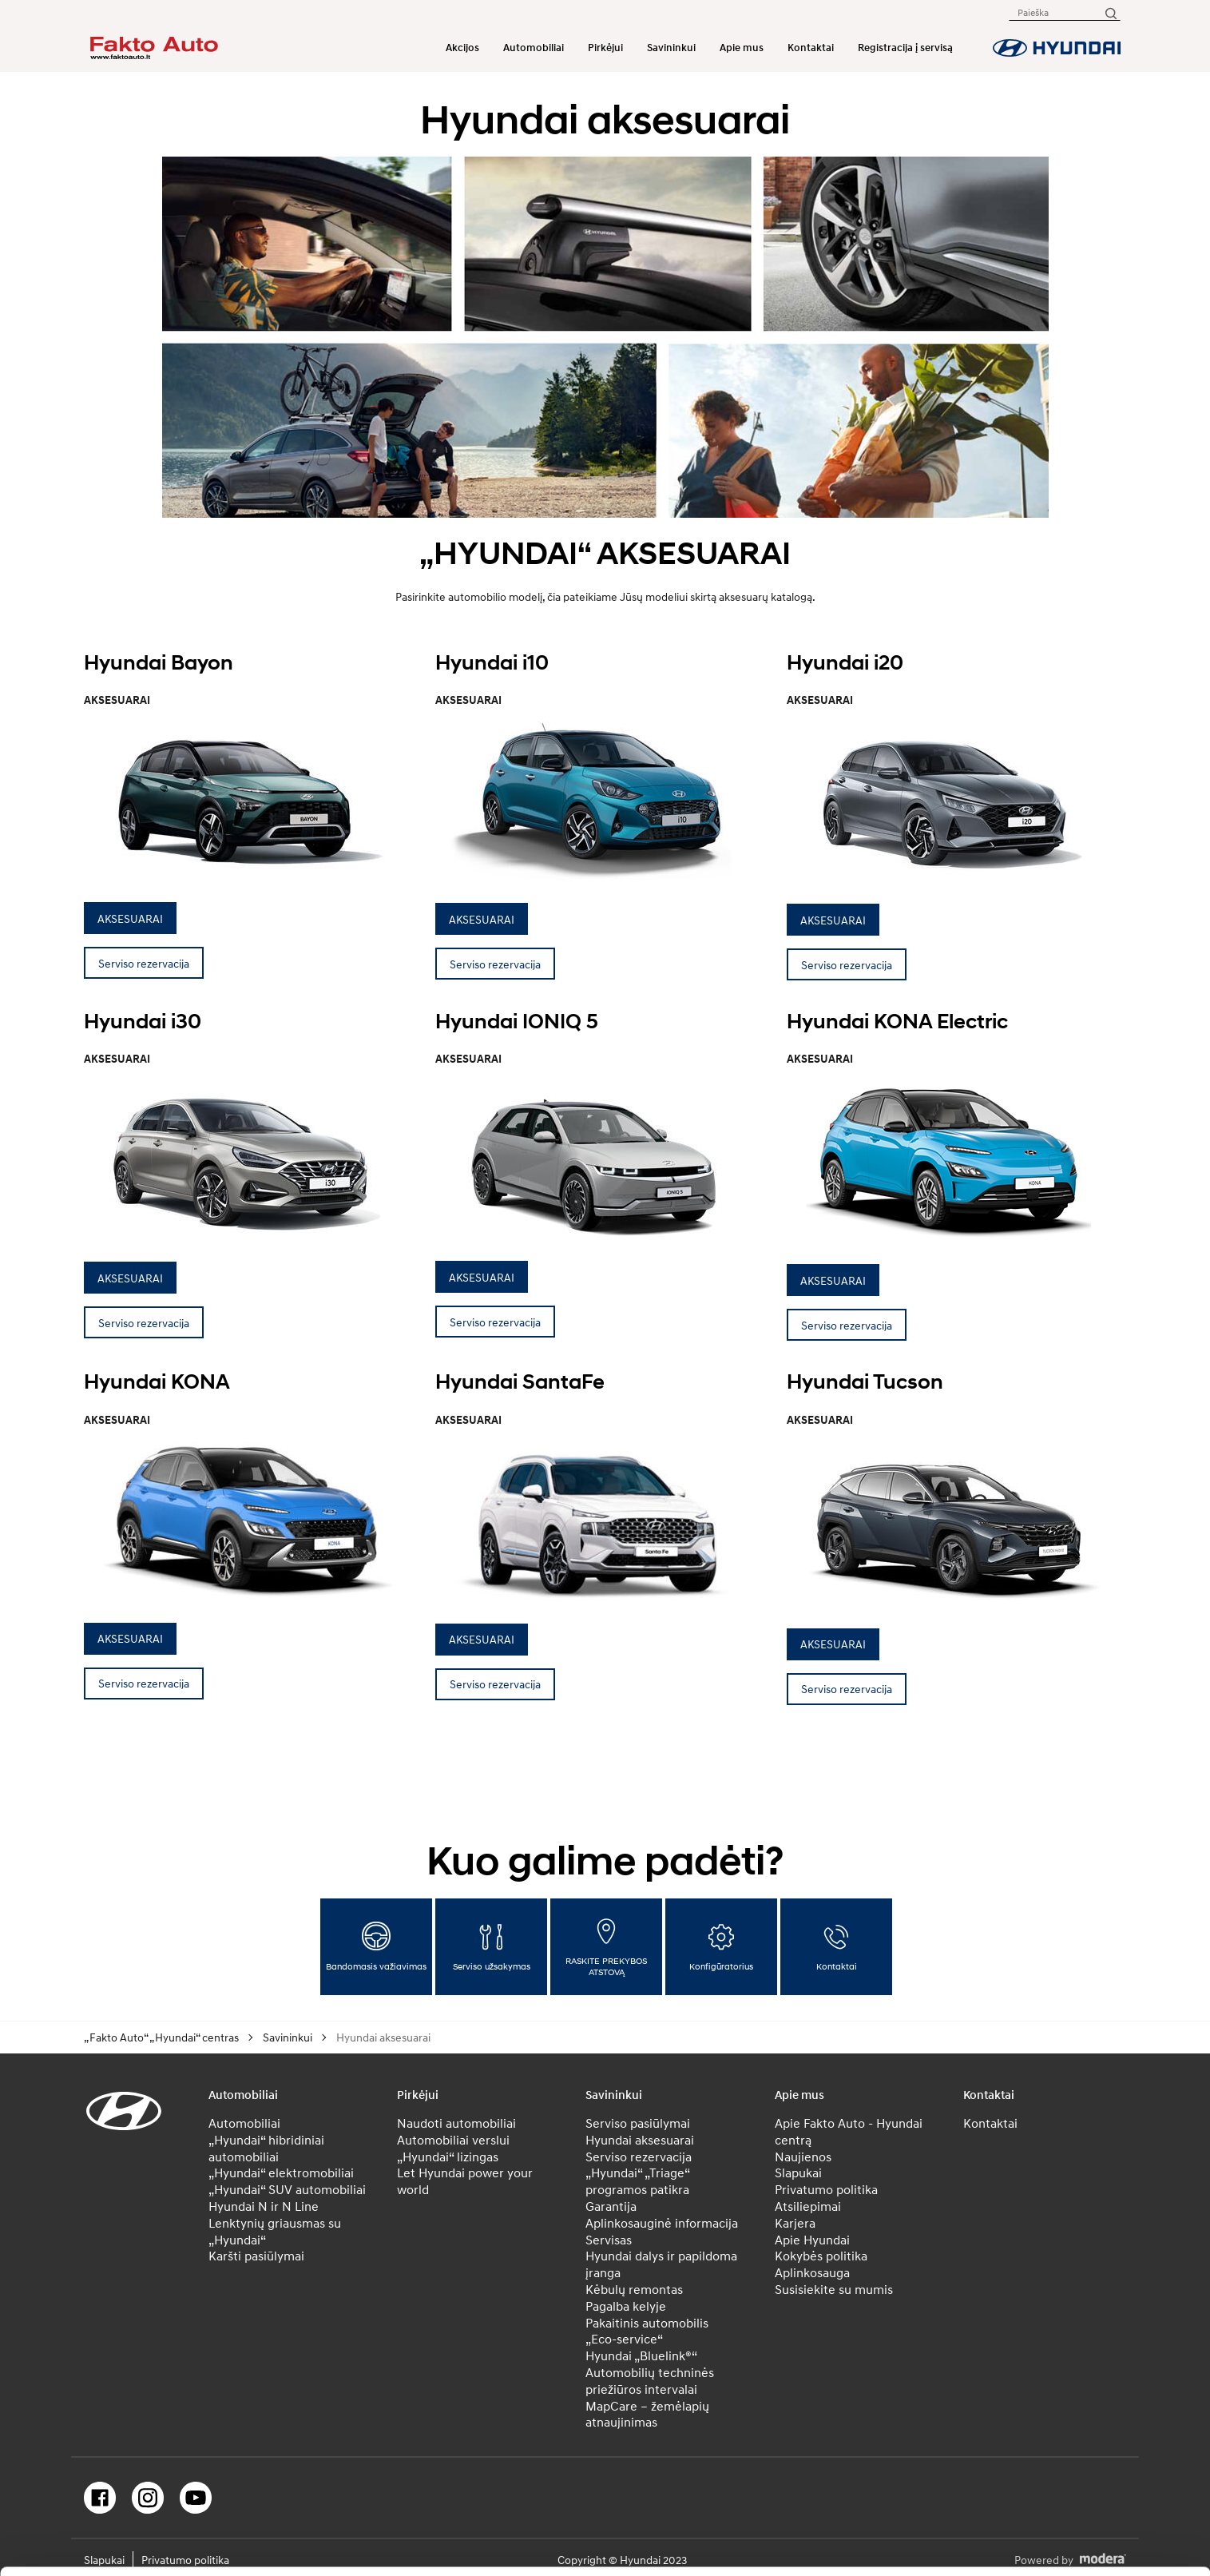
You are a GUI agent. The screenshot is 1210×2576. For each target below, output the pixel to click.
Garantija (611, 2206)
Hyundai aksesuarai (639, 2140)
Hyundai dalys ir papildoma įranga (661, 2264)
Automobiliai (533, 48)
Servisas (608, 2240)
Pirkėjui (605, 48)
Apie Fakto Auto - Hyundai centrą (848, 2131)
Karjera (795, 2223)
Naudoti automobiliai (456, 2123)
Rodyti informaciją (789, 2533)
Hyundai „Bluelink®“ (641, 2355)
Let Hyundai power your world (465, 2181)
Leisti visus (1076, 2433)
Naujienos (803, 2157)
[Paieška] (1110, 12)
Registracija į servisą (905, 48)
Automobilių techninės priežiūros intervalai (649, 2380)
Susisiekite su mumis (834, 2289)
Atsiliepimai (808, 2206)
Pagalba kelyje (625, 2306)
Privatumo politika (826, 2189)
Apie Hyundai (812, 2240)
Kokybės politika (821, 2256)
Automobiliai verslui (453, 2140)
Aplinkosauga (812, 2272)
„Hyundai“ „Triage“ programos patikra (637, 2181)
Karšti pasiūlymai (256, 2256)
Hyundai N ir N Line (263, 2206)
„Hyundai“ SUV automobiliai (287, 2189)
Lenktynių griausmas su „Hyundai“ (274, 2231)
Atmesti (1076, 2534)
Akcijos (462, 48)
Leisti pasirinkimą (1076, 2484)
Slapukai (798, 2172)
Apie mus (742, 48)
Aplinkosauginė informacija (661, 2223)
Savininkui (671, 48)
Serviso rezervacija (143, 963)
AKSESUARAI (130, 918)
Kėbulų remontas (634, 2289)
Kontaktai (810, 48)
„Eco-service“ (624, 2339)
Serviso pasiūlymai (637, 2123)
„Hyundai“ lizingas (447, 2157)
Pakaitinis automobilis (646, 2323)
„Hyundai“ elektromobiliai (281, 2172)
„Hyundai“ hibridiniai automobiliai (266, 2148)
